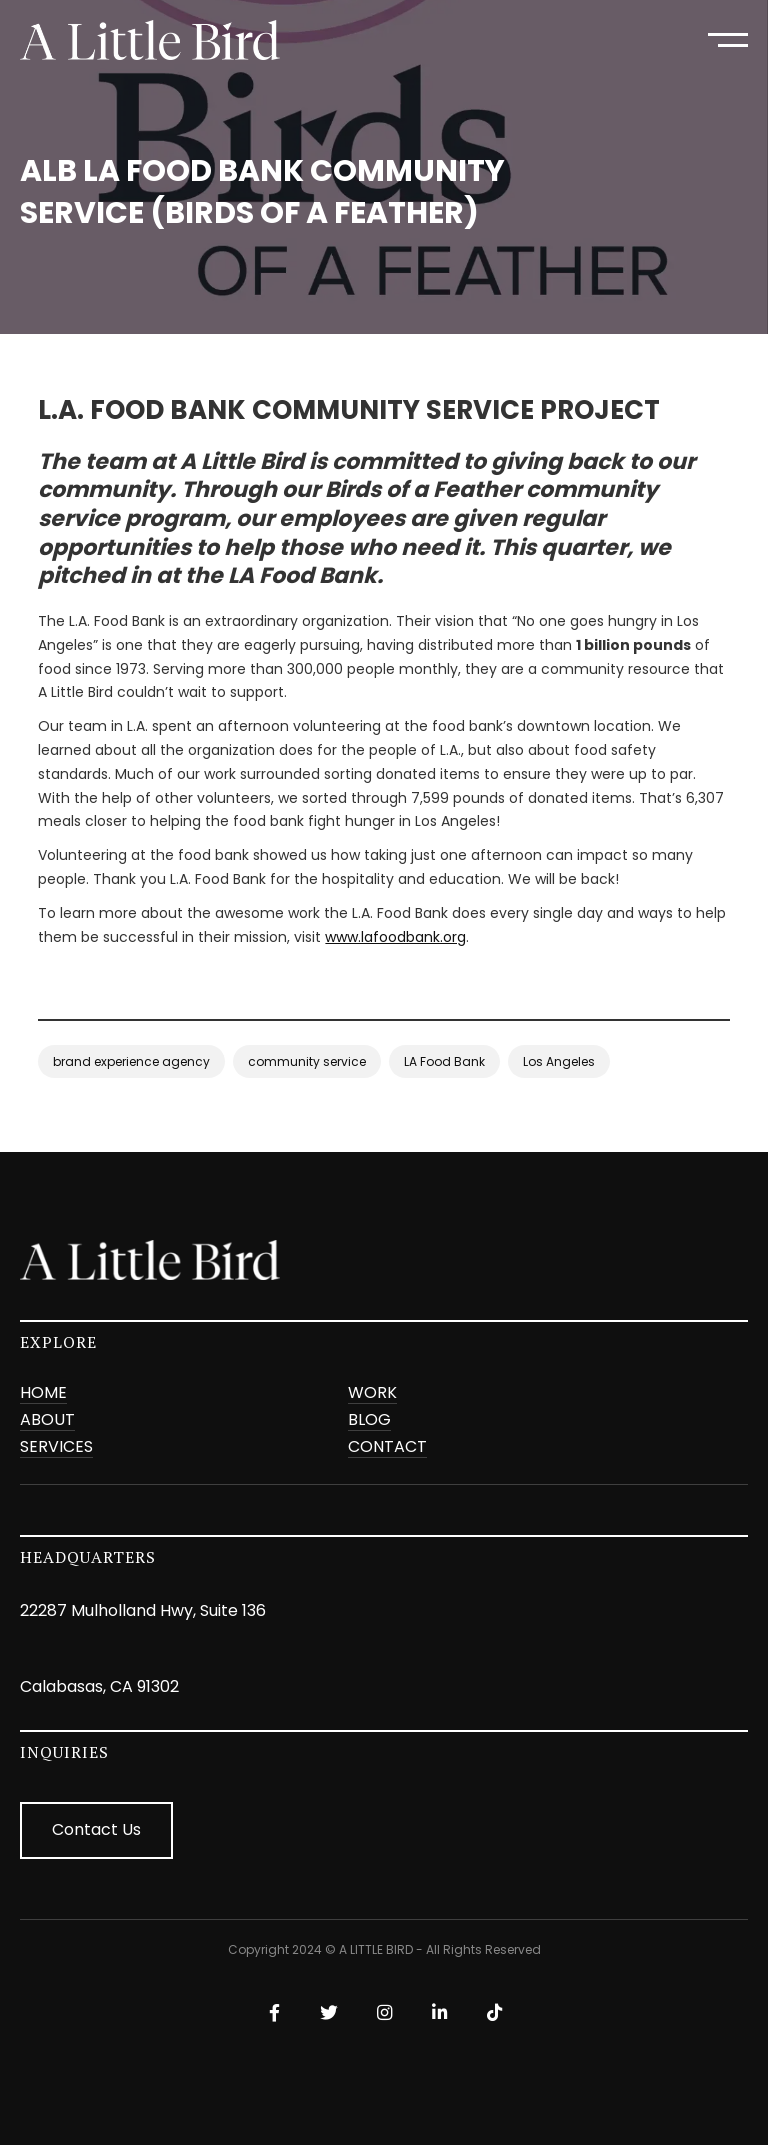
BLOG (369, 1420)
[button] (728, 40)
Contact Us (96, 1829)
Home (43, 1393)
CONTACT (387, 1447)
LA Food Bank (444, 1061)
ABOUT (47, 1420)
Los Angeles (559, 1061)
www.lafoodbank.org (395, 937)
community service (307, 1061)
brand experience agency (131, 1061)
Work (372, 1393)
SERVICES (56, 1447)
